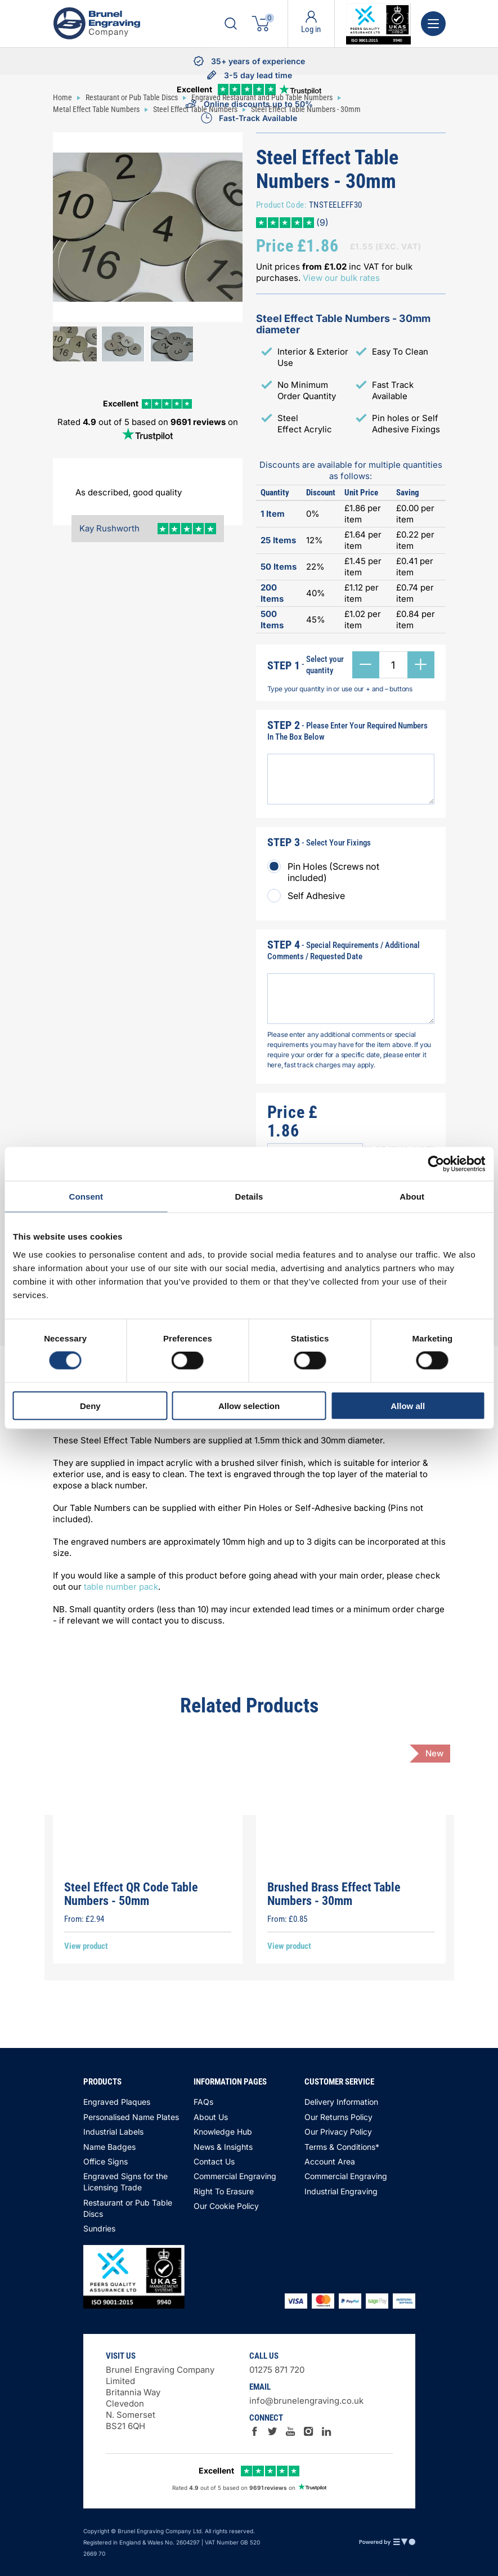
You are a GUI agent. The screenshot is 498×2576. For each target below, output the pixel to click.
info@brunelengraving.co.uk (306, 2400)
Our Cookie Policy (226, 2206)
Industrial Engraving (341, 2191)
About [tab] (412, 1196)
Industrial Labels (113, 2131)
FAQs (203, 2102)
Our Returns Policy (338, 2117)
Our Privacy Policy (338, 2131)
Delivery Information (341, 2102)
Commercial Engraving (235, 2176)
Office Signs (105, 2161)
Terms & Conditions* (341, 2147)
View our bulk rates (341, 277)
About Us (211, 2117)
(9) (321, 222)
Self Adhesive (316, 895)
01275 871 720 (276, 2369)
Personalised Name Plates (131, 2117)
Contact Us (214, 2161)
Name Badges (109, 2147)
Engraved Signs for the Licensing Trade (125, 2181)
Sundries (99, 2228)
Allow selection (249, 1405)
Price (275, 246)
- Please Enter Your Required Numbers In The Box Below (347, 730)
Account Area (329, 2161)
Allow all (408, 1405)
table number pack (121, 1586)
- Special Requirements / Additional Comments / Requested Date (343, 949)
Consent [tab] (86, 1196)
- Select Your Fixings (319, 842)
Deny (90, 1405)
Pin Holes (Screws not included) (333, 872)
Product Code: (281, 205)
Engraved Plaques (116, 2102)
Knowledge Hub (223, 2131)
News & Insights (223, 2147)
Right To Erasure (224, 2191)
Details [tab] (249, 1196)
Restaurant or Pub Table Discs (127, 2208)
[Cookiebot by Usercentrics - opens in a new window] (436, 1164)
